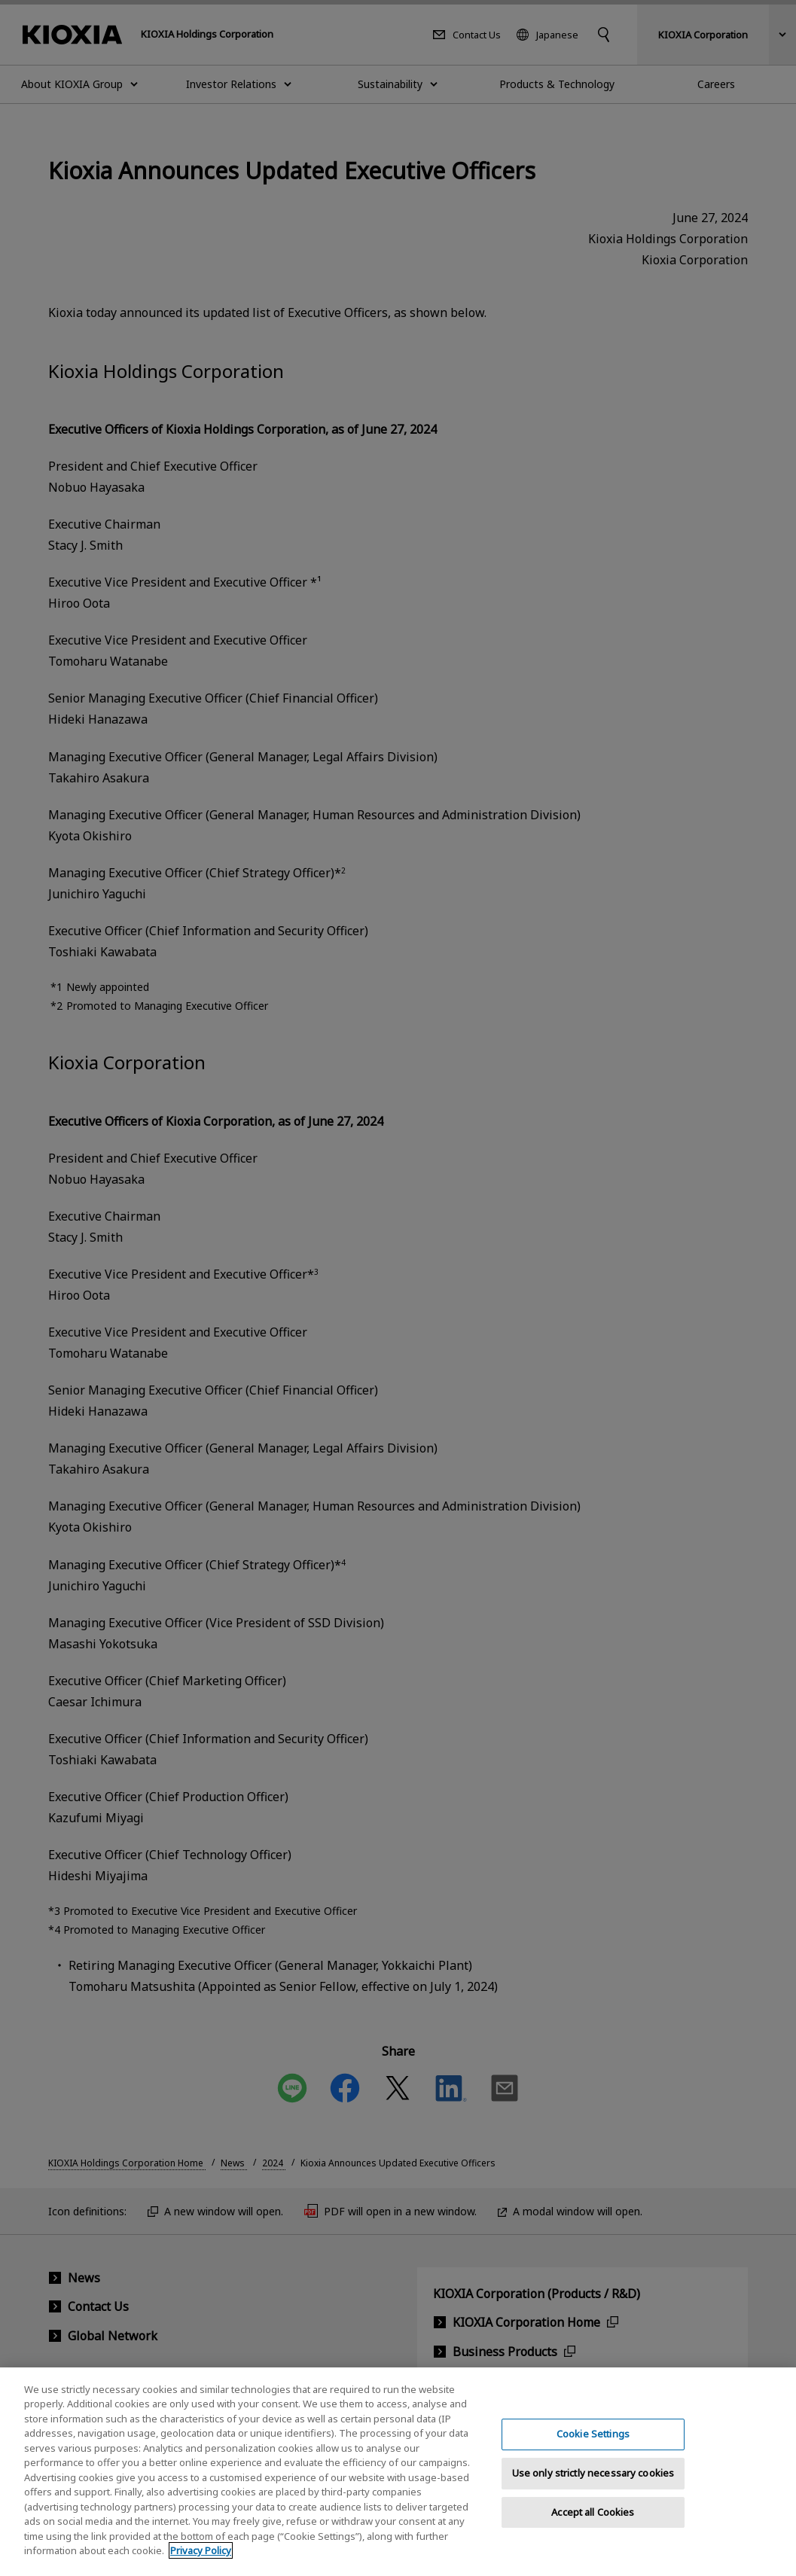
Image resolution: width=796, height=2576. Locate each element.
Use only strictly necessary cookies (593, 2485)
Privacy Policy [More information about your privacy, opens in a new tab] (200, 2563)
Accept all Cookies (592, 2525)
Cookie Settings (593, 2446)
